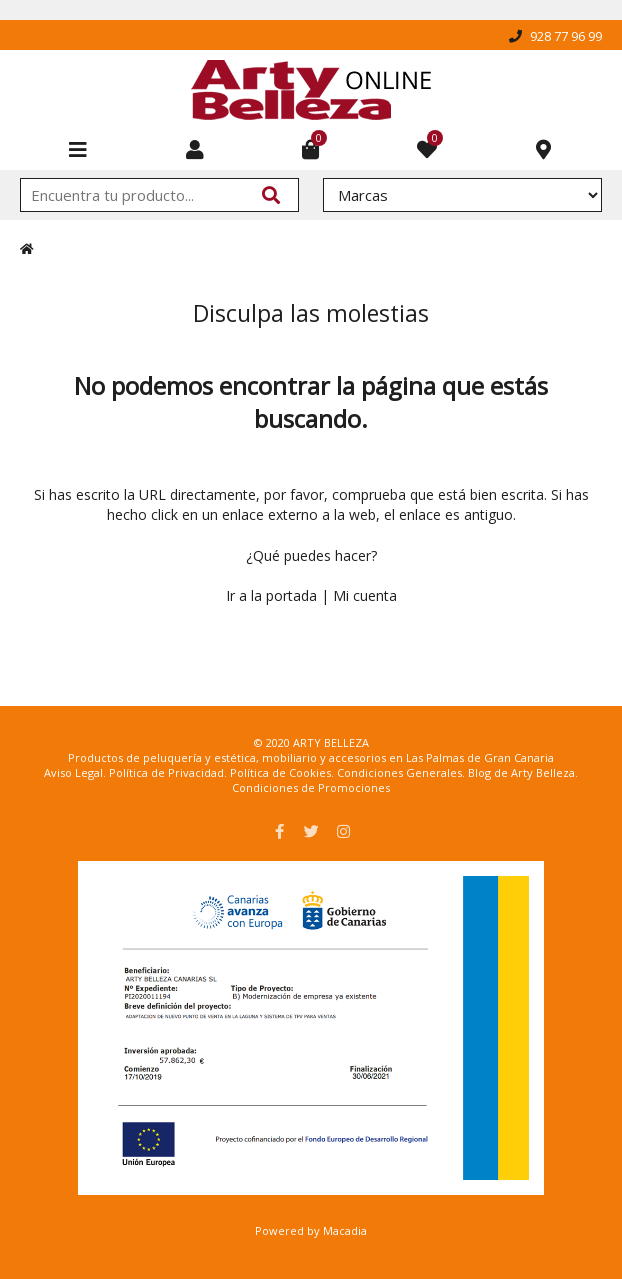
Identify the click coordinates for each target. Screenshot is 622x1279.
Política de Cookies (280, 772)
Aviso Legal (73, 772)
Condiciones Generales (399, 772)
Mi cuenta (365, 595)
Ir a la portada (271, 595)
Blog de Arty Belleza (521, 772)
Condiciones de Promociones (311, 787)
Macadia (345, 1230)
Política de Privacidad (166, 772)
